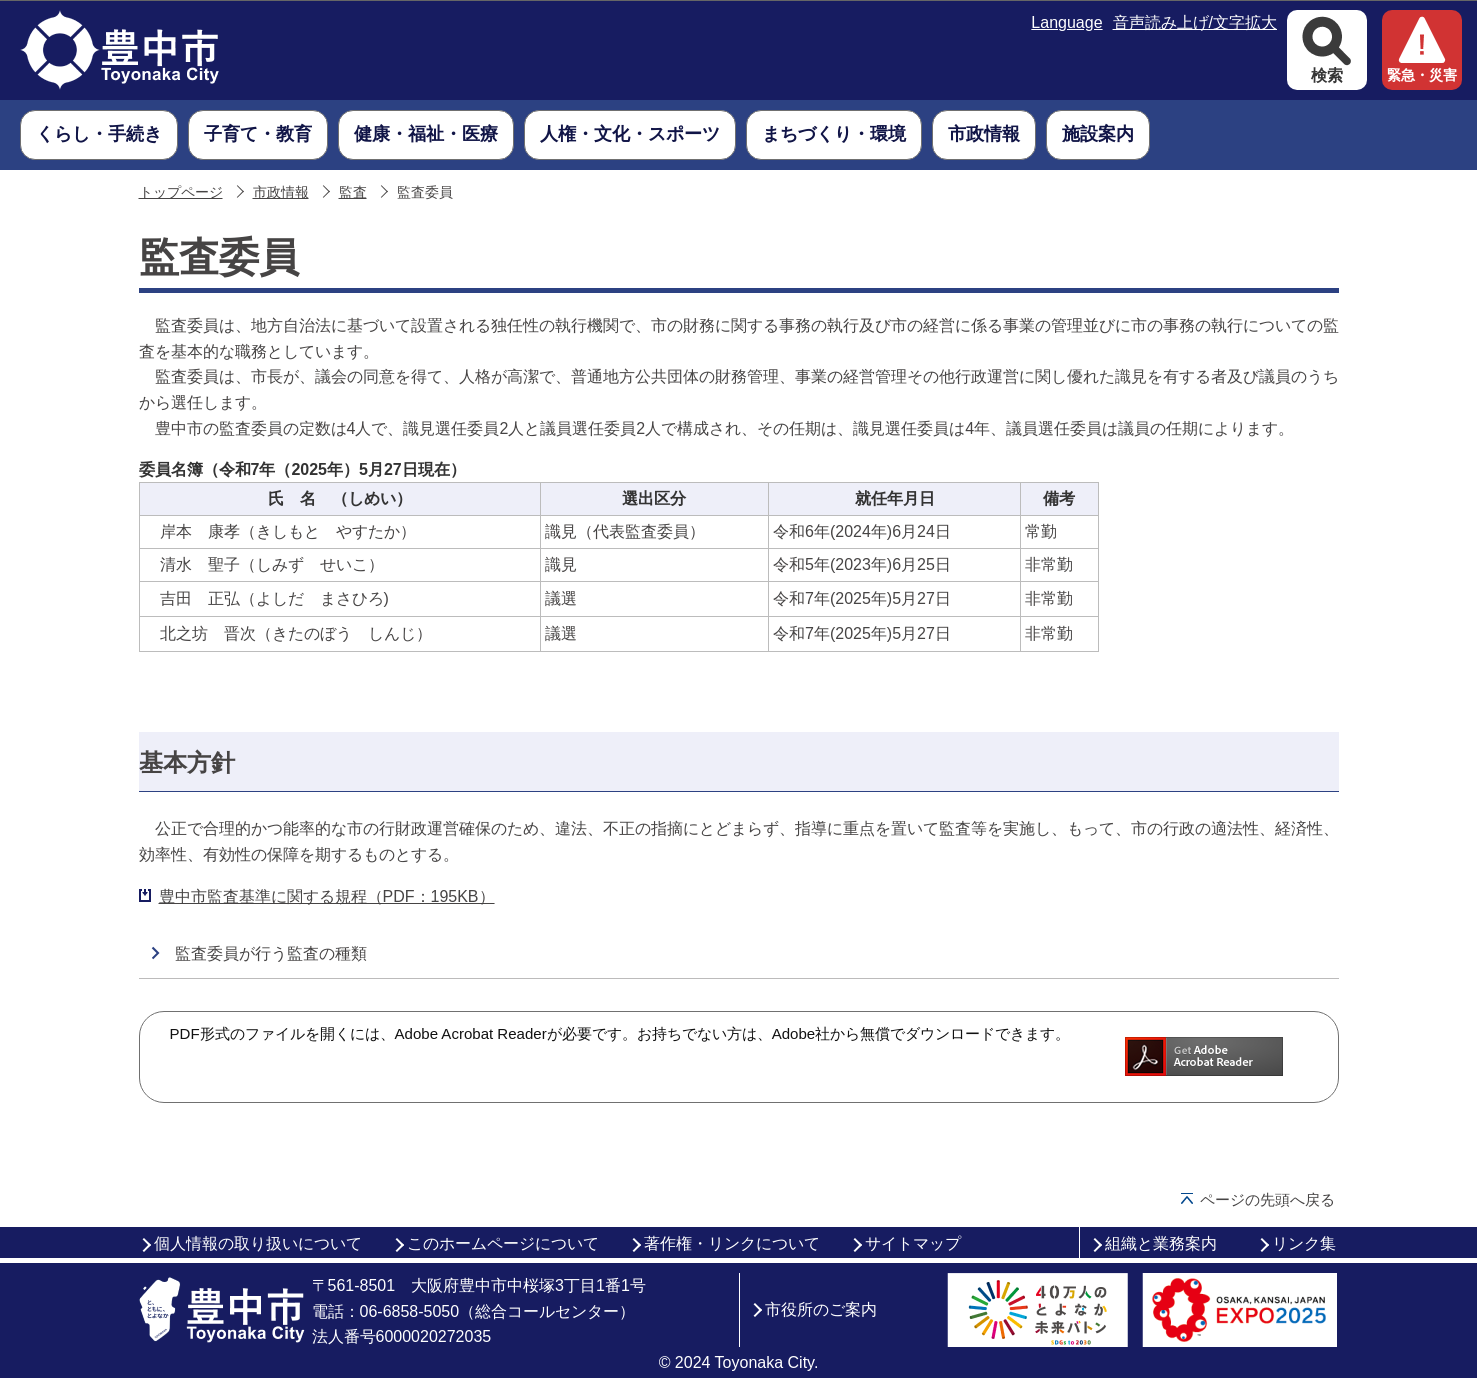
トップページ (181, 192)
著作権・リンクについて (732, 1243)
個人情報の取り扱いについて (258, 1243)
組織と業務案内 (1161, 1243)
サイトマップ (913, 1243)
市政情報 (281, 192)
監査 (353, 192)
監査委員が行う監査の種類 (271, 953)
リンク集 (1304, 1243)
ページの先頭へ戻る (1267, 1199)
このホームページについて (503, 1243)
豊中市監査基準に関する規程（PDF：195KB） (327, 896)
